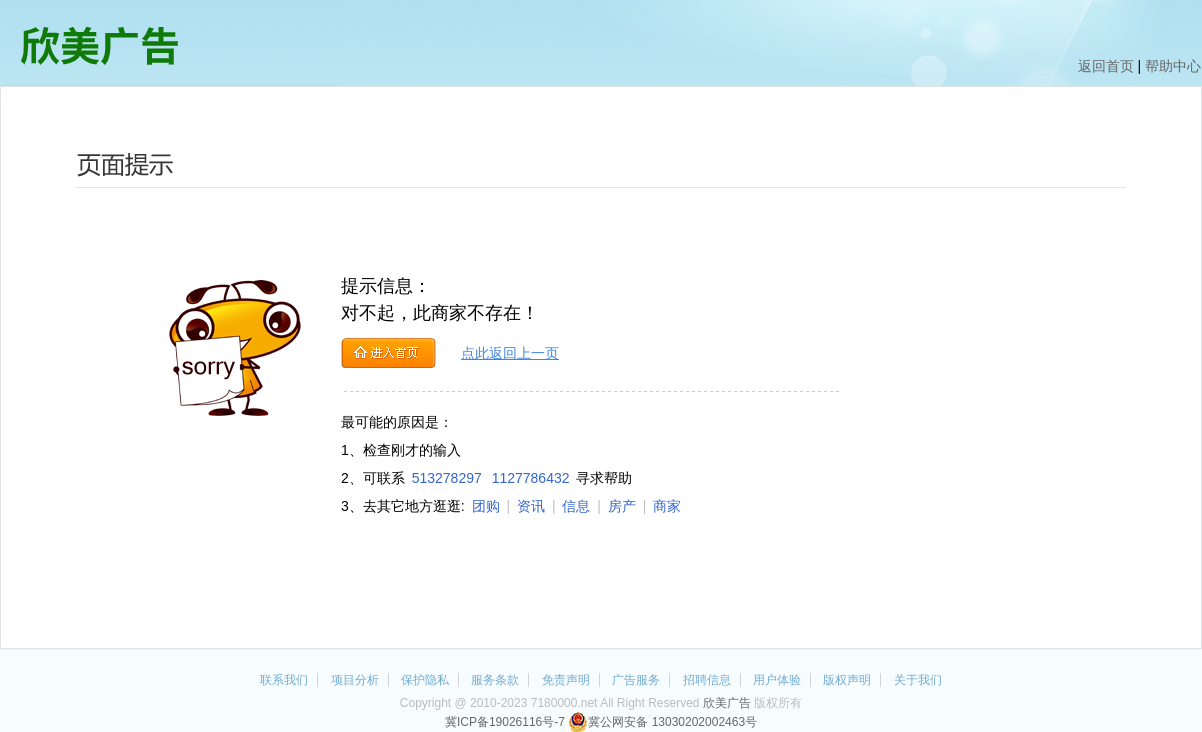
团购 (486, 506)
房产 (622, 506)
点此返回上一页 (510, 353)
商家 (667, 506)
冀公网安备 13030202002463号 (662, 722)
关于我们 (918, 680)
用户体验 (777, 680)
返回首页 (1106, 66)
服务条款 (495, 680)
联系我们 (284, 680)
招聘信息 (707, 680)
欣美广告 (727, 703)
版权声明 (847, 680)
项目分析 (355, 680)
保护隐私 (425, 680)
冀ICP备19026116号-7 (505, 722)
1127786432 (531, 478)
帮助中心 (1173, 66)
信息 (576, 506)
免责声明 (566, 680)
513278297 (447, 478)
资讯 (531, 506)
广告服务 (636, 680)
